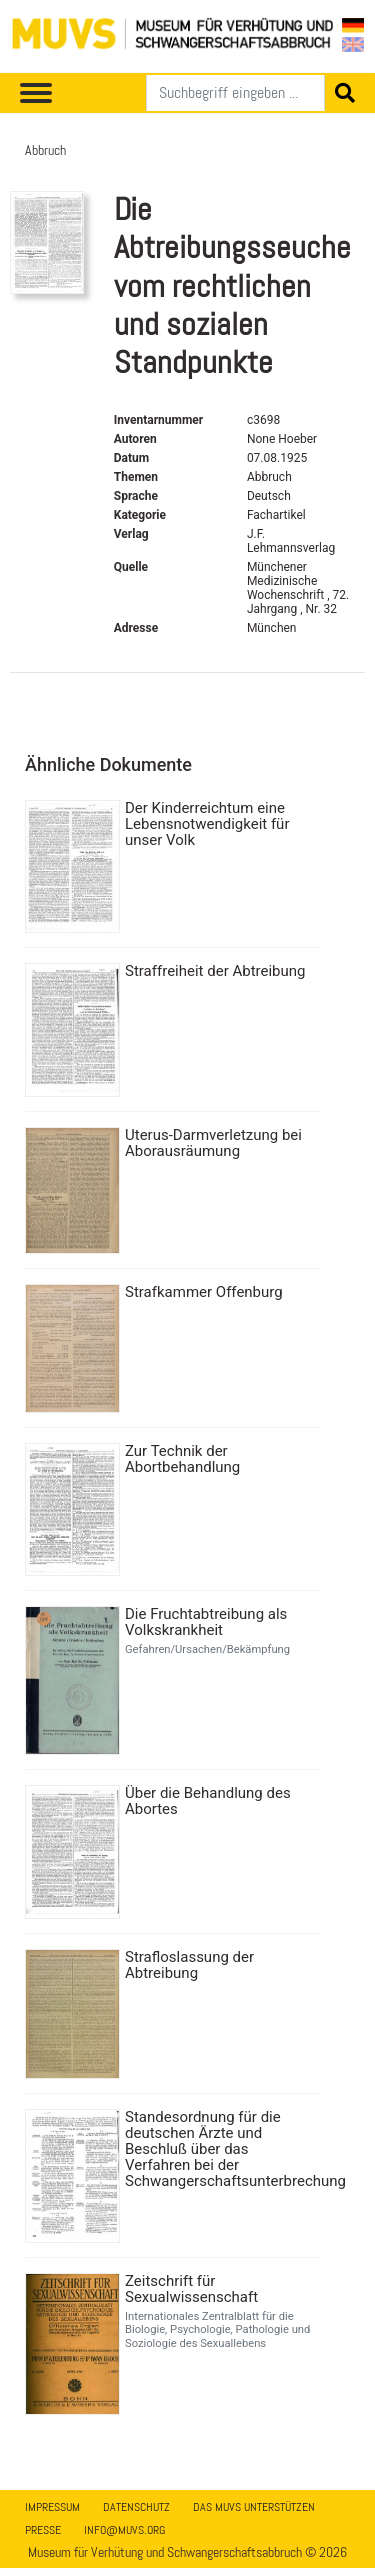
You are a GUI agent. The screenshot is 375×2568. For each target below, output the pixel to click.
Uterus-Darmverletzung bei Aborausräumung (213, 1143)
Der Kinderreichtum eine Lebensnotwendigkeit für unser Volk (207, 824)
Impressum (52, 2507)
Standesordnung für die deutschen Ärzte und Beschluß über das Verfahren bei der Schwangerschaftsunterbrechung (220, 2149)
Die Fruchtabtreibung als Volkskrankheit (206, 1622)
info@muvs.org (124, 2530)
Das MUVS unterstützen (254, 2507)
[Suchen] (235, 93)
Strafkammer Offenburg (204, 1292)
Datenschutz (136, 2507)
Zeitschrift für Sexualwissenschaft (191, 2289)
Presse (43, 2530)
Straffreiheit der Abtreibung (215, 971)
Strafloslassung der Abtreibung (189, 1965)
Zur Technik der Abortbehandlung (182, 1459)
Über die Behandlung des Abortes (208, 1801)
